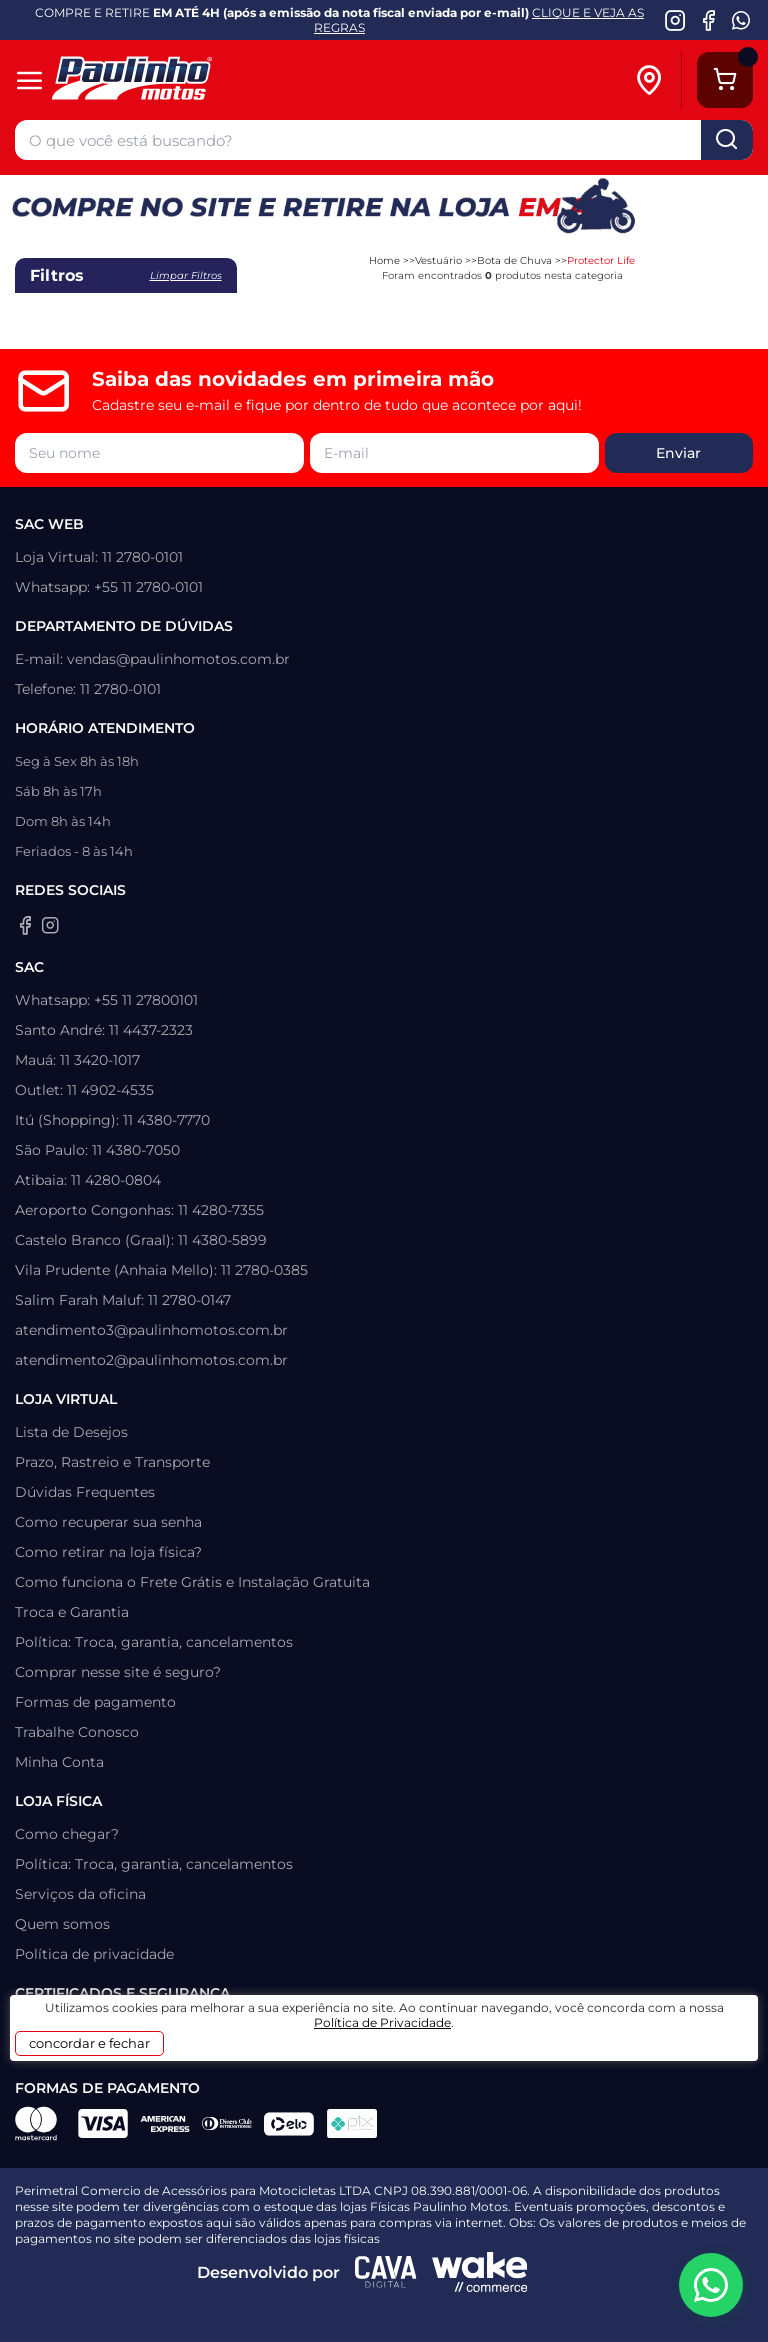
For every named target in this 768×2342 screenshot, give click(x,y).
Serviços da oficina (80, 1894)
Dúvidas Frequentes (85, 1492)
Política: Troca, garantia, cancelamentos (154, 1642)
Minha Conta (59, 1762)
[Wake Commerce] (480, 2272)
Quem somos (62, 1924)
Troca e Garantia (72, 1612)
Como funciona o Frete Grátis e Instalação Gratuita (192, 1582)
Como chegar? (67, 1834)
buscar (727, 140)
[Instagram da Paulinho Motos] (675, 20)
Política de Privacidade (382, 2022)
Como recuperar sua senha (108, 1522)
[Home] (162, 80)
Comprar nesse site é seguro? (118, 1672)
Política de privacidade (94, 1954)
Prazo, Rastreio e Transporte (112, 1462)
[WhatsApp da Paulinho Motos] (741, 20)
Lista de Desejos (71, 1432)
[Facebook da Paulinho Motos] (708, 20)
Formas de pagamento (95, 1702)
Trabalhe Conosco (77, 1732)
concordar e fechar (89, 2043)
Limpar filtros (186, 275)
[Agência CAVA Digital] (386, 2272)
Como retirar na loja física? (108, 1552)
